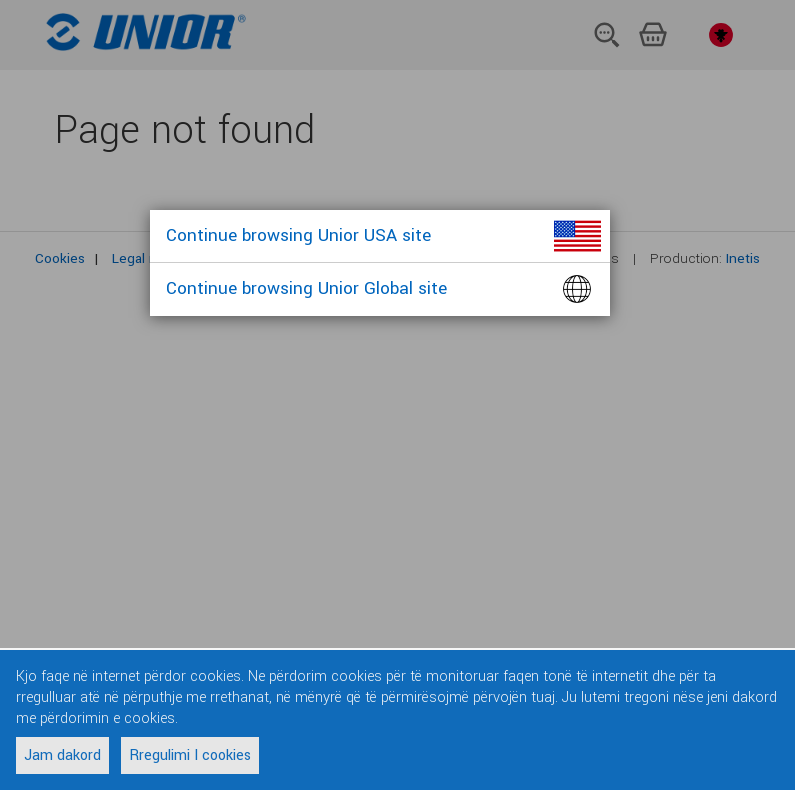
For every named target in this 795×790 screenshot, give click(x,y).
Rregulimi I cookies (190, 755)
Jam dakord (62, 755)
